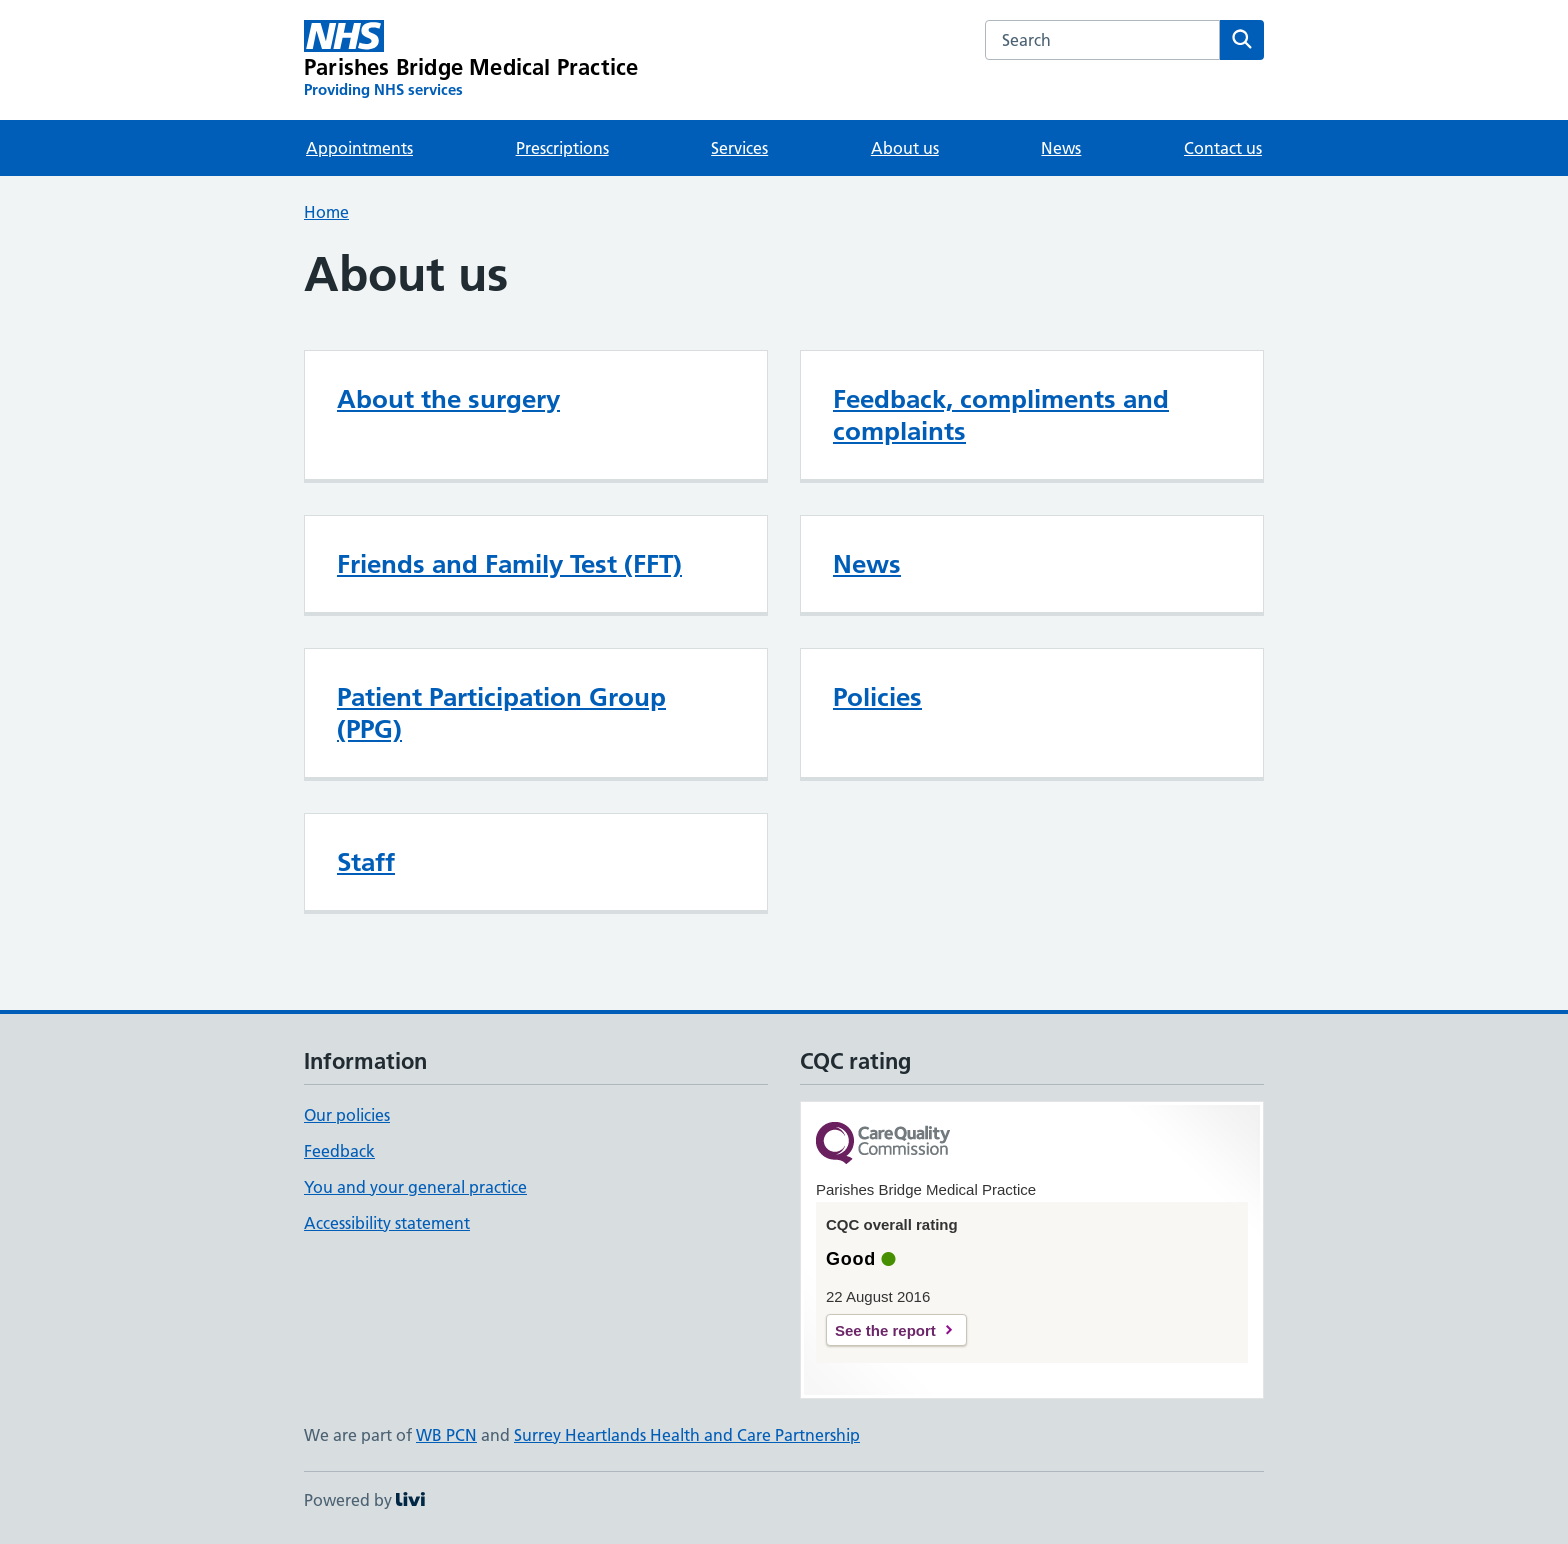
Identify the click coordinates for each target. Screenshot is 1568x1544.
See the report (885, 1330)
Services (739, 148)
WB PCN (446, 1435)
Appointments (359, 148)
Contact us (1223, 148)
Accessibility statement (387, 1223)
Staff (366, 862)
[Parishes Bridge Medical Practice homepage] (471, 60)
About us (905, 148)
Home (326, 212)
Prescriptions (562, 148)
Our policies (347, 1115)
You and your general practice (415, 1187)
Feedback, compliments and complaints (1001, 415)
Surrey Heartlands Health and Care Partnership (687, 1435)
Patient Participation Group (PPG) (501, 713)
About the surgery (448, 399)
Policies (877, 697)
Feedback (339, 1151)
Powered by (364, 1500)
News (1061, 148)
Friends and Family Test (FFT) (509, 564)
